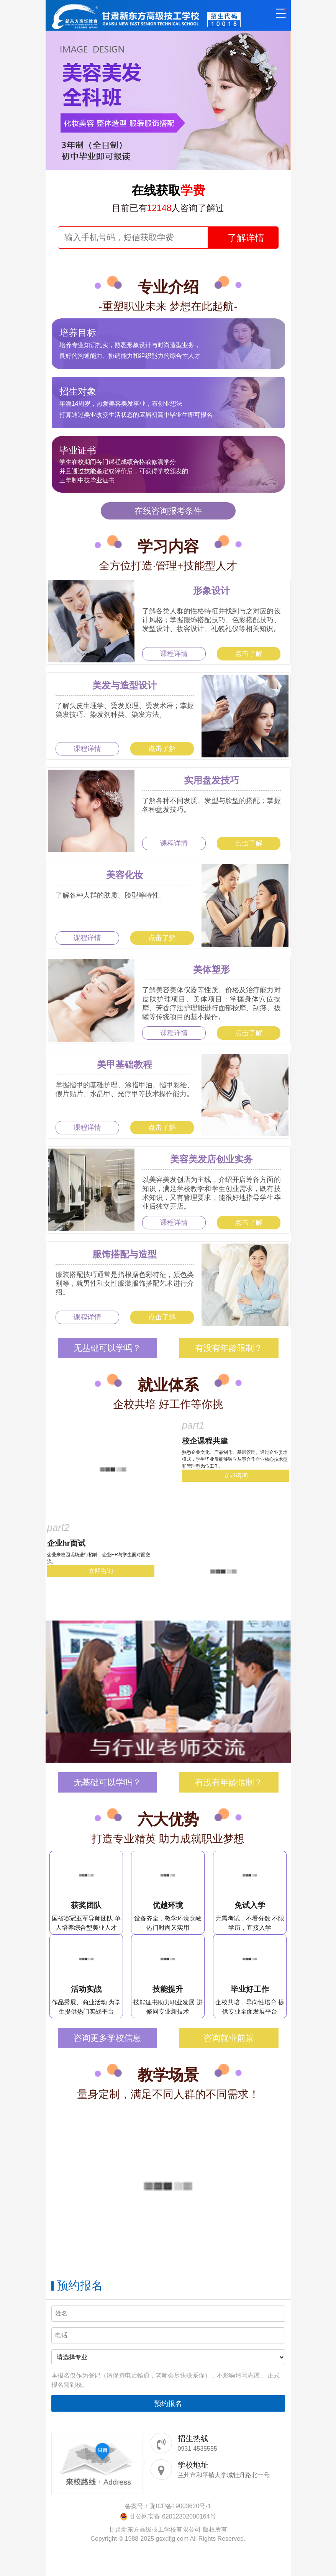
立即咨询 (235, 1475)
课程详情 (174, 653)
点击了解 (248, 653)
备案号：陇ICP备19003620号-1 (168, 2506)
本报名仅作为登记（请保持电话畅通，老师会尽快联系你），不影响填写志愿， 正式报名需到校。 (165, 2380)
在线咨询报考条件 (168, 511)
